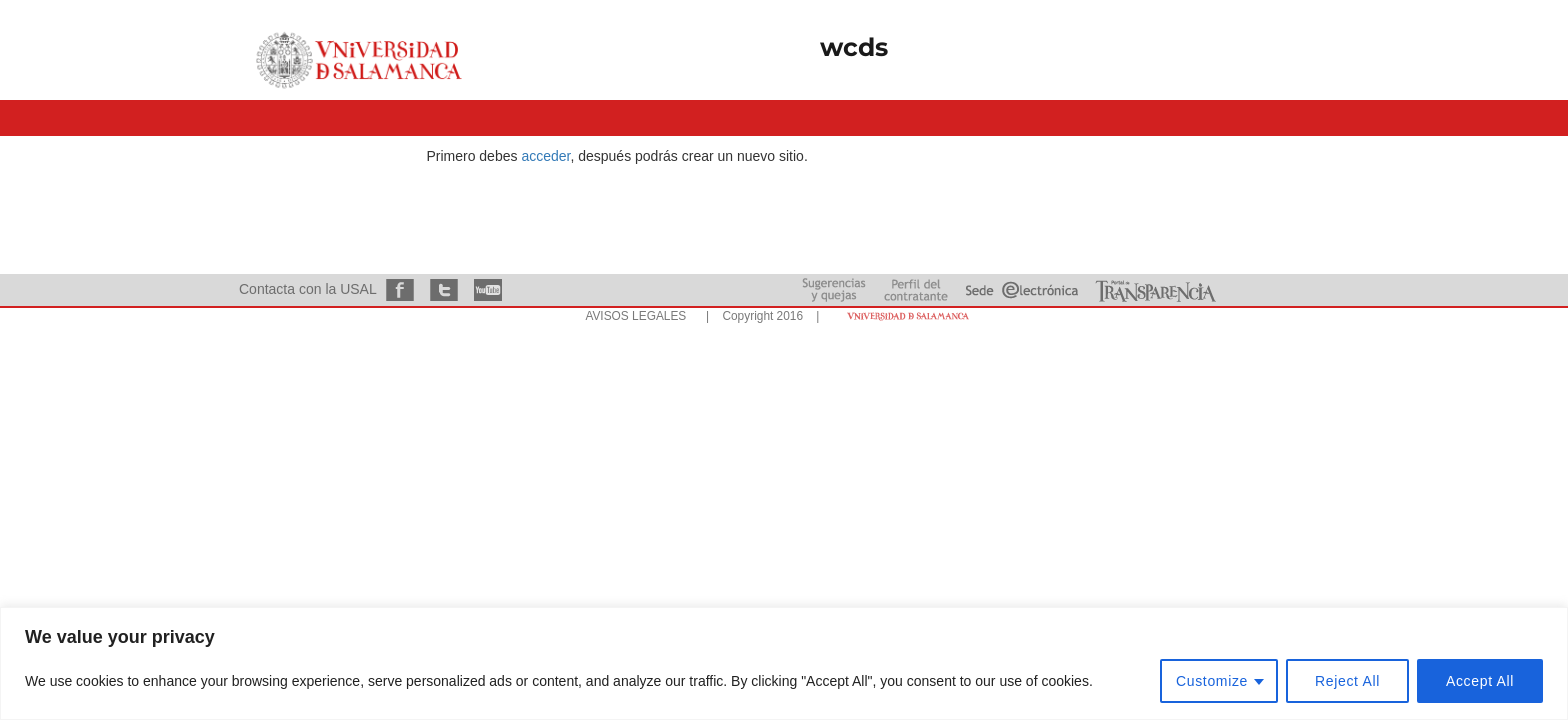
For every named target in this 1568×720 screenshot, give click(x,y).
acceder (545, 156)
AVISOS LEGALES (635, 316)
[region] (784, 663)
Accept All (1480, 681)
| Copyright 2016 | (759, 316)
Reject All (1347, 681)
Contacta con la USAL (307, 289)
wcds (854, 47)
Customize (1212, 681)
